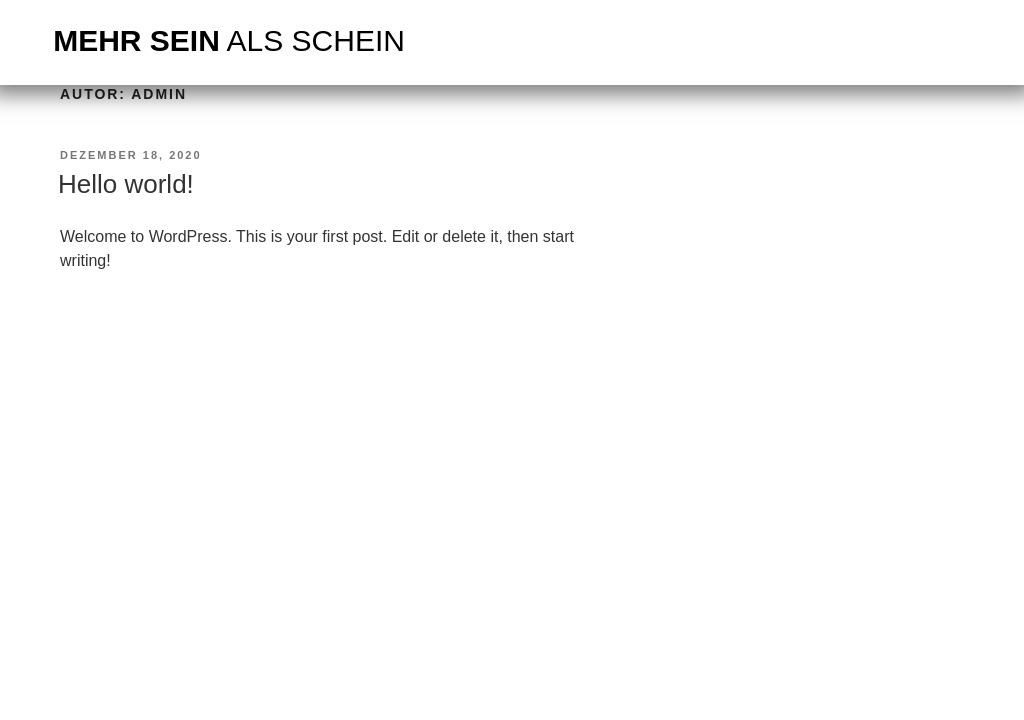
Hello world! (126, 184)
